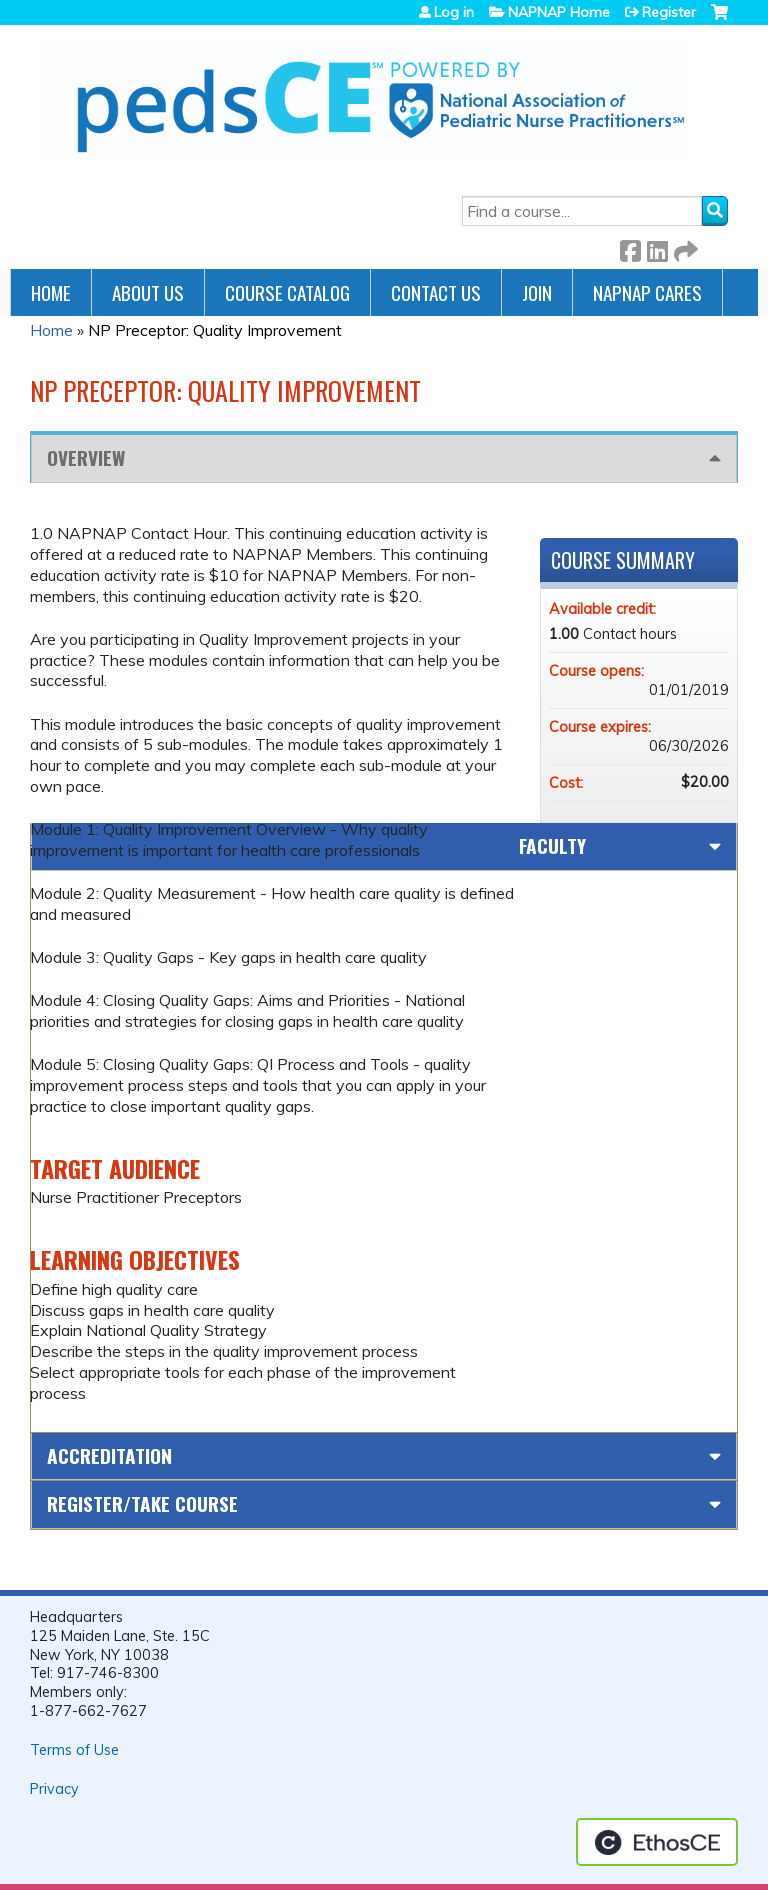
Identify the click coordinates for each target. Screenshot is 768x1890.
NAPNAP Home (559, 12)
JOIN (537, 292)
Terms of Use (74, 1750)
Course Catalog (287, 292)
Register (669, 12)
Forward (684, 247)
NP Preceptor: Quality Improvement (215, 330)
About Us (148, 292)
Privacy (54, 1789)
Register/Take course (142, 1503)
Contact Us (436, 292)
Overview (86, 457)
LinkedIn (657, 247)
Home (51, 292)
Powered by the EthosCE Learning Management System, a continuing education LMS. (657, 1842)
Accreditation (109, 1455)
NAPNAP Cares (647, 292)
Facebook (630, 247)
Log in (454, 12)
